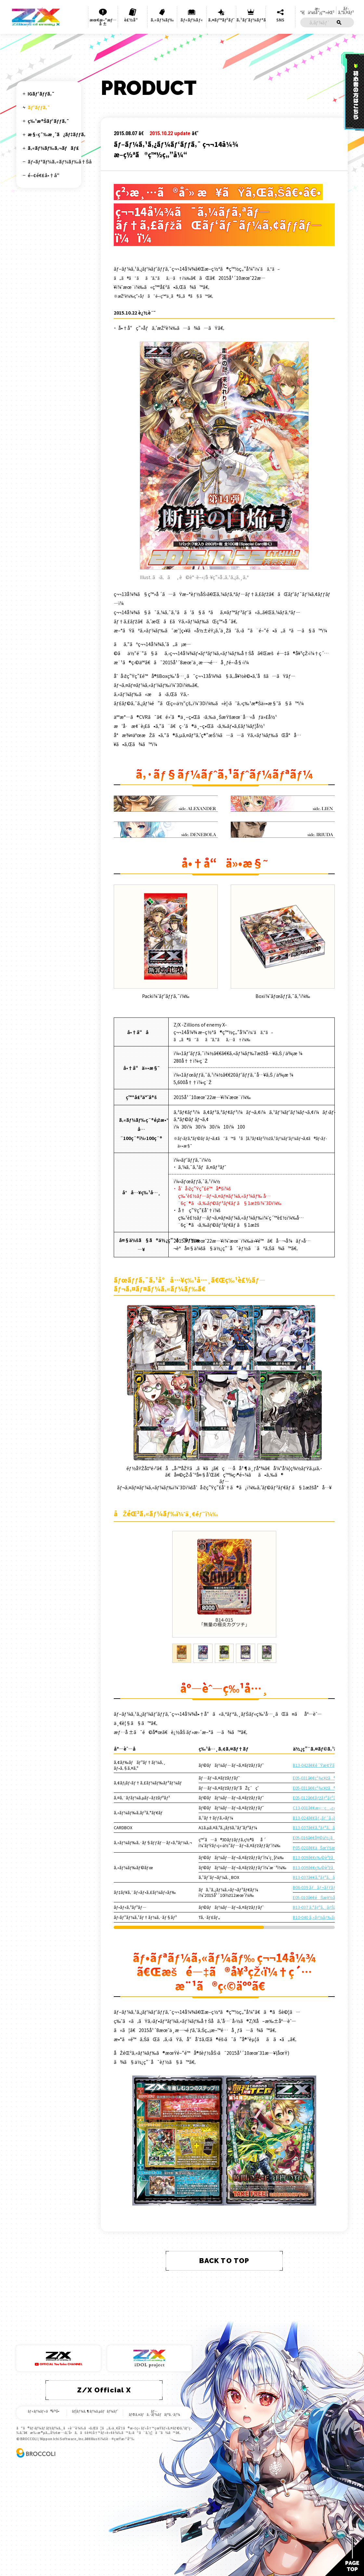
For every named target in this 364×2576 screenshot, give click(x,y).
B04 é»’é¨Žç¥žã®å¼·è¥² (47, 157)
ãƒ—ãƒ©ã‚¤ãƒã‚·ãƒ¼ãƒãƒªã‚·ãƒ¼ (154, 2413)
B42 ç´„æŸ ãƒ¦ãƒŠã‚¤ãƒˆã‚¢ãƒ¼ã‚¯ (46, 607)
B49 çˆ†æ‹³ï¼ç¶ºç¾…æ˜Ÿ (47, 702)
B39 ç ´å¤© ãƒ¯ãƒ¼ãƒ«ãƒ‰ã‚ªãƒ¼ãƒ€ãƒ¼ (53, 567)
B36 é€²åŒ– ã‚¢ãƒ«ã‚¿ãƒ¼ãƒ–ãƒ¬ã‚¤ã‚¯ (40, 520)
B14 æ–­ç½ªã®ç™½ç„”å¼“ (43, 253)
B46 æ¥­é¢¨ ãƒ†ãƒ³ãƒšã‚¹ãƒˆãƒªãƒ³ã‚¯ (49, 662)
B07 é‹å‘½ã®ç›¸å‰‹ (45, 184)
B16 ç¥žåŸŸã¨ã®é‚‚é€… (49, 277)
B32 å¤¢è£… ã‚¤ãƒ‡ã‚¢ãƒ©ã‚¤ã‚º (42, 463)
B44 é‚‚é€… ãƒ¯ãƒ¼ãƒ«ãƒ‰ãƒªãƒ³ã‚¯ (48, 634)
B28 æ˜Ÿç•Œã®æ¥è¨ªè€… (46, 409)
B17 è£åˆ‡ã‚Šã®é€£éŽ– (48, 286)
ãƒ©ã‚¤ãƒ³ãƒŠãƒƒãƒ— (45, 117)
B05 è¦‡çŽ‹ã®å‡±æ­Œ (45, 166)
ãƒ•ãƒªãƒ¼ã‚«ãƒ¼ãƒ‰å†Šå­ (61, 787)
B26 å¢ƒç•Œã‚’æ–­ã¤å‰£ (48, 384)
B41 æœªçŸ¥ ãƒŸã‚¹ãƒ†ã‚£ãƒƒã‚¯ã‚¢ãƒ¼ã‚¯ (54, 594)
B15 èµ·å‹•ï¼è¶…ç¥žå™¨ (42, 266)
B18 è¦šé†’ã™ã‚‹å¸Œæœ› (45, 297)
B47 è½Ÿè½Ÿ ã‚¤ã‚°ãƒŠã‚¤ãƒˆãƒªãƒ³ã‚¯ (48, 675)
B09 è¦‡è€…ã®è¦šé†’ (44, 201)
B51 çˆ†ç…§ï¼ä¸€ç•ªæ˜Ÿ (39, 729)
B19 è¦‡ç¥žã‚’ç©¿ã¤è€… (47, 308)
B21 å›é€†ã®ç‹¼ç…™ (47, 326)
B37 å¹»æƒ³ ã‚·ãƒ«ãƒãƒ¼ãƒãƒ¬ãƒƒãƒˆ (51, 535)
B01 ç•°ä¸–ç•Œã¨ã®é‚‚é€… (41, 128)
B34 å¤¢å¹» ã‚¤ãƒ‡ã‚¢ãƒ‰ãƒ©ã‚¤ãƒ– (47, 490)
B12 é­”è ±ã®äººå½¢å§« (49, 232)
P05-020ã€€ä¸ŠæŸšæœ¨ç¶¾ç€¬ (325, 1848)
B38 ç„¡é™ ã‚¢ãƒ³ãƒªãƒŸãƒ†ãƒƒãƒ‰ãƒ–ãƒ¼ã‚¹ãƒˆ (52, 551)
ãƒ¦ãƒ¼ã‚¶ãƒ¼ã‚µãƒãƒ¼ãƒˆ (95, 2411)
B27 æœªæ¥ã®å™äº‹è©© (47, 396)
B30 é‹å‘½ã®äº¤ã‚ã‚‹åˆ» (47, 436)
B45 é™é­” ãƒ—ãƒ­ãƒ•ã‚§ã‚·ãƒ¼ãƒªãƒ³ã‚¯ (47, 648)
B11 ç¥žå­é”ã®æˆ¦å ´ (47, 224)
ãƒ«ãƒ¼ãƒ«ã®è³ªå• (45, 2411)
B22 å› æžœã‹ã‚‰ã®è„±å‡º (49, 338)
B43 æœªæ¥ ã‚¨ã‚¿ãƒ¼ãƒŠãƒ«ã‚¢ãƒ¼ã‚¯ (50, 621)
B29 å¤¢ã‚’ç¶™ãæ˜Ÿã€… (43, 423)
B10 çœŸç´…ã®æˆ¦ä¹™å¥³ (36, 213)
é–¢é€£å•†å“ (45, 801)
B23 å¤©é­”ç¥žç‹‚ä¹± (43, 348)
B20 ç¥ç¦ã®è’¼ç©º (45, 317)
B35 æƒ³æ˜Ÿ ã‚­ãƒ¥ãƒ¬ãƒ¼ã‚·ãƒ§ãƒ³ (44, 504)
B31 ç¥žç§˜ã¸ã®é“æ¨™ (46, 450)
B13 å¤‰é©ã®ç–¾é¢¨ (47, 241)
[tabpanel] (224, 1584)
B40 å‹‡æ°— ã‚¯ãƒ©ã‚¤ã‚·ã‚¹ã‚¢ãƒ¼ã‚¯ (49, 580)
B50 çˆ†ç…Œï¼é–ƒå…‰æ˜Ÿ (46, 715)
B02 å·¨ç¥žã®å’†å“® (45, 139)
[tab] (181, 1653)
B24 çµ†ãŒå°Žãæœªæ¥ (49, 360)
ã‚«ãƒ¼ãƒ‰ (162, 19)
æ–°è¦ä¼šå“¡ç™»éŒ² (317, 10)
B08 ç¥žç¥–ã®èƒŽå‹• (44, 192)
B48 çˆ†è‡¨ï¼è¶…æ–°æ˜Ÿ (46, 688)
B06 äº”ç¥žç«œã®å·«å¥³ (48, 175)
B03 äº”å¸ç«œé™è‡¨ (46, 148)
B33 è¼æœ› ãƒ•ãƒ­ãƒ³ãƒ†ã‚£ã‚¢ (42, 477)
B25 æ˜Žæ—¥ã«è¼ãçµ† (41, 373)
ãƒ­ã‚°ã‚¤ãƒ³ (346, 10)
